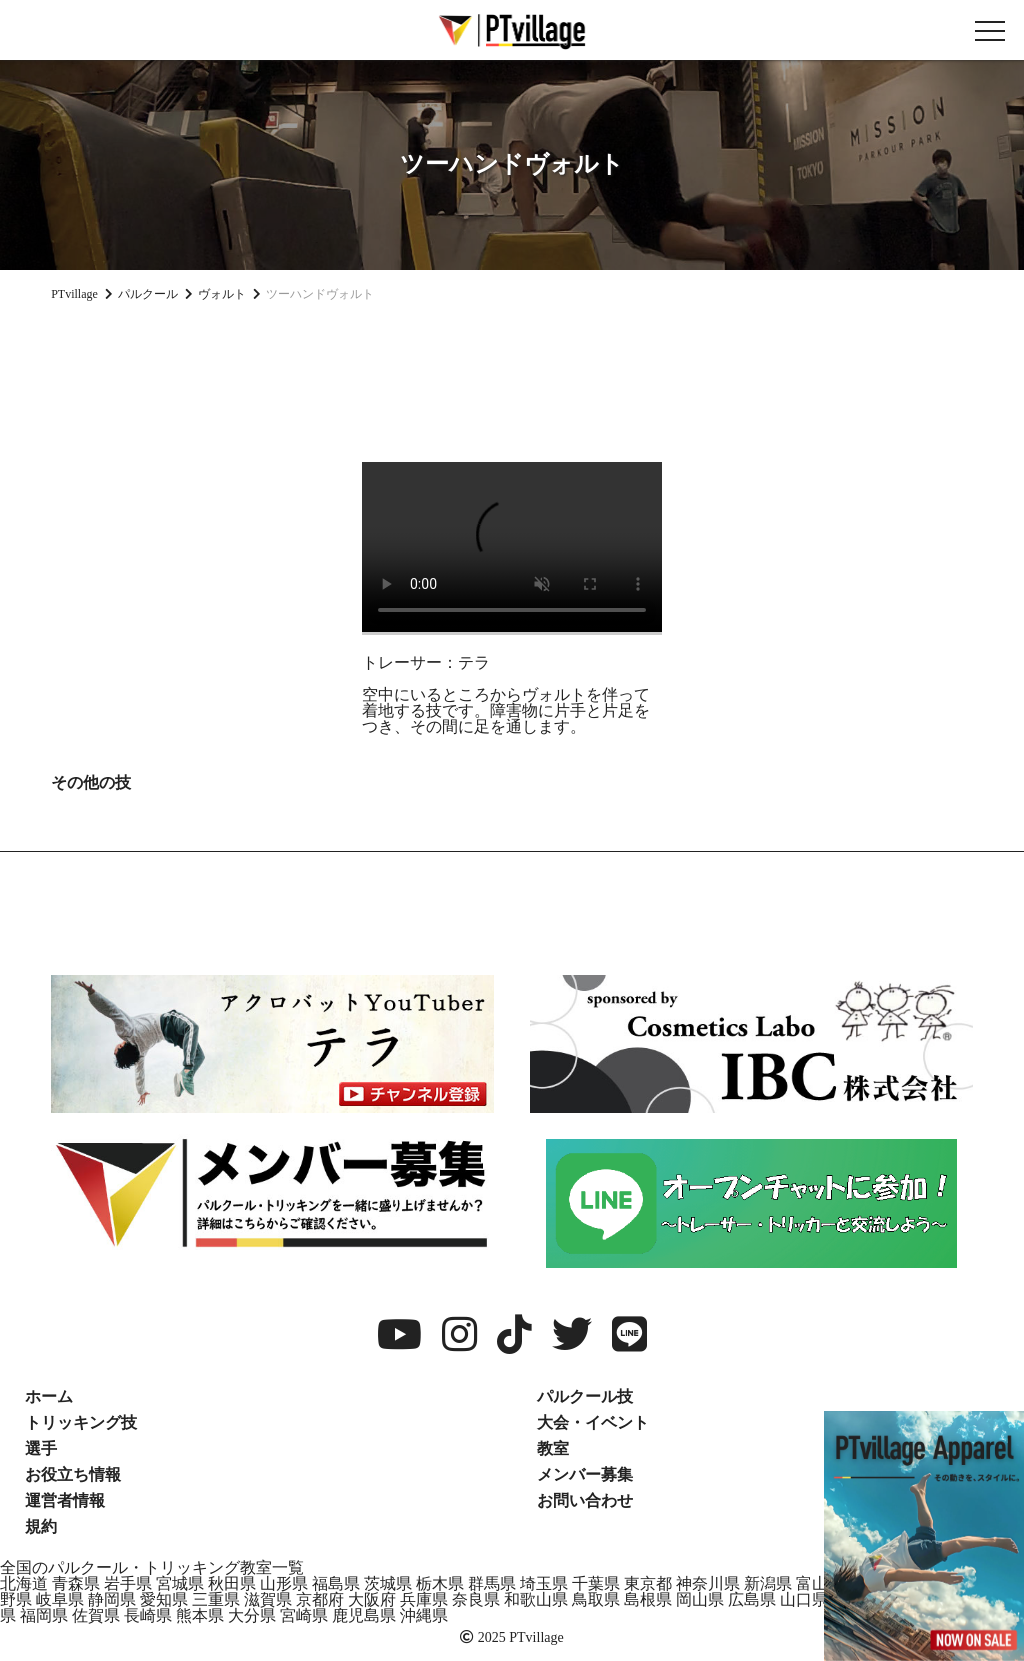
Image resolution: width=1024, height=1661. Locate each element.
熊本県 (200, 1615)
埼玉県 (544, 1583)
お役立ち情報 (73, 1474)
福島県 (336, 1583)
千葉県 (596, 1583)
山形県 (284, 1583)
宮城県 (180, 1583)
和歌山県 (536, 1599)
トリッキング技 (81, 1422)
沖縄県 (424, 1615)
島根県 (648, 1599)
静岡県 (112, 1599)
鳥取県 (596, 1599)
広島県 (752, 1599)
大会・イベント (593, 1422)
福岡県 (44, 1615)
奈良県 (476, 1599)
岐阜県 (60, 1599)
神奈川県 (708, 1583)
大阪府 (372, 1599)
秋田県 (232, 1583)
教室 (553, 1448)
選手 (41, 1448)
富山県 (820, 1583)
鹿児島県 (364, 1615)
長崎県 (148, 1615)
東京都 (648, 1583)
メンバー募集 (585, 1474)
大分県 (252, 1615)
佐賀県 (96, 1615)
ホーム (49, 1396)
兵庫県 (424, 1599)
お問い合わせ (585, 1500)
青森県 (76, 1583)
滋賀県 (268, 1599)
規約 (41, 1526)
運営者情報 (65, 1500)
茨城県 (388, 1583)
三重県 (216, 1599)
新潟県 (768, 1583)
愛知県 (164, 1599)
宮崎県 (304, 1615)
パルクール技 (585, 1396)
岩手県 (128, 1583)
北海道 (24, 1583)
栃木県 (440, 1583)
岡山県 (700, 1599)
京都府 (320, 1599)
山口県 (804, 1599)
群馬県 (492, 1583)
